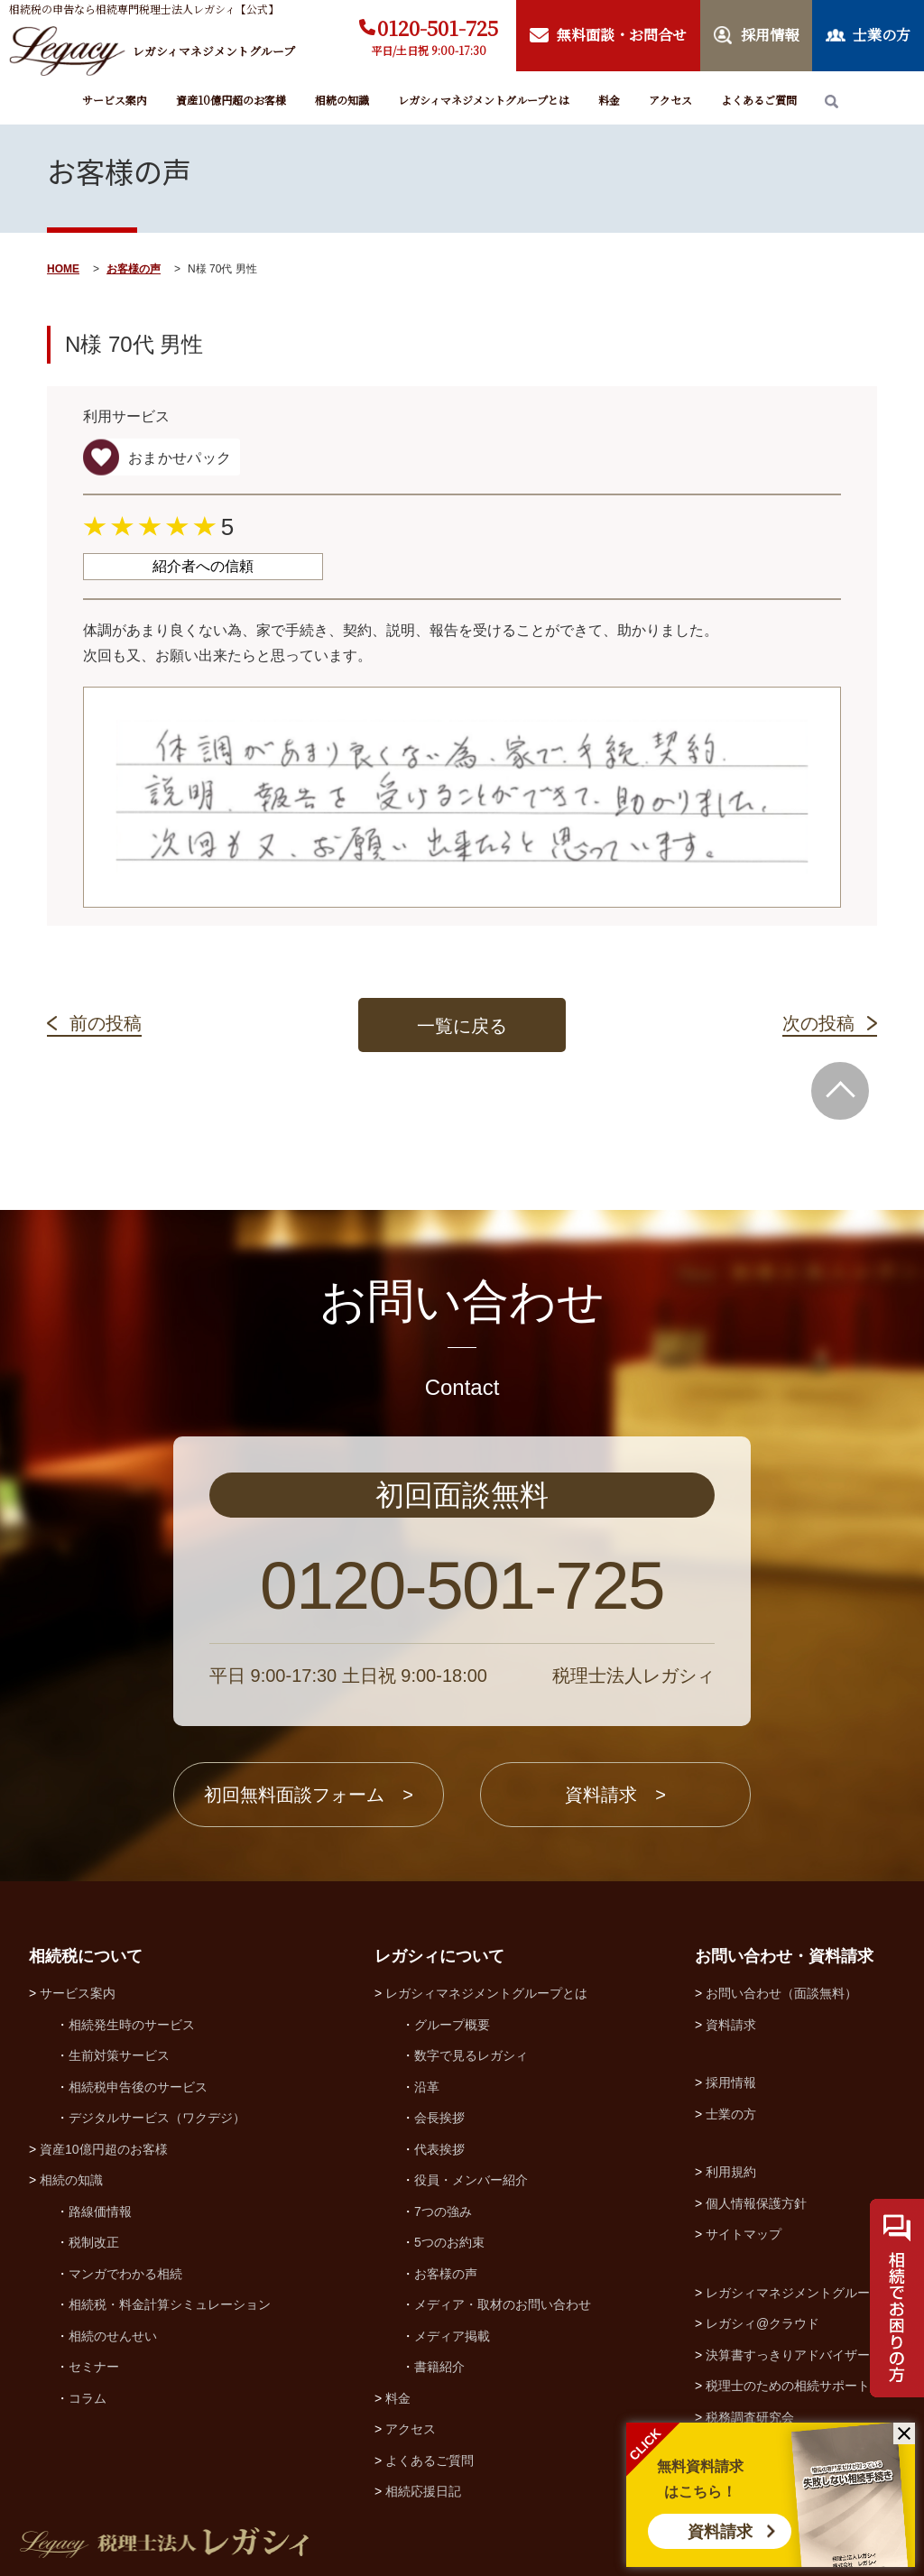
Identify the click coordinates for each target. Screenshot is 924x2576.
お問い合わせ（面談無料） (781, 1993)
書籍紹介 (439, 2366)
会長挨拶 (439, 2117)
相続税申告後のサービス (138, 2087)
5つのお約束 (449, 2242)
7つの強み (443, 2211)
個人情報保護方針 (756, 2203)
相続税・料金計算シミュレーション (170, 2304)
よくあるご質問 (759, 99)
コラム (87, 2398)
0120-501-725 (437, 28)
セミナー (94, 2366)
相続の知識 (342, 99)
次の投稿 (818, 1023)
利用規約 (731, 2172)
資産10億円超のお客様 (231, 99)
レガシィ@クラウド (762, 2323)
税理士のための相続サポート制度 (800, 2385)
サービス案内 (114, 99)
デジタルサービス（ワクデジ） (157, 2117)
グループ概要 (452, 2024)
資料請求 (720, 2532)
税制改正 (94, 2242)
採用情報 (731, 2082)
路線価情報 (100, 2211)
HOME (63, 269)
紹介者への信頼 (203, 566)
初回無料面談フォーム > (308, 1795)
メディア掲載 (452, 2336)
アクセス (670, 99)
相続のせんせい (113, 2336)
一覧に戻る (462, 1026)
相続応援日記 (423, 2491)
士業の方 (731, 2114)
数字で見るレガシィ (471, 2055)
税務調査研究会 (750, 2417)
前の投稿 (105, 1023)
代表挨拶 (439, 2149)
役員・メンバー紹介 (471, 2180)
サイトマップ (743, 2234)
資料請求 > (615, 1795)
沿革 (426, 2087)
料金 (609, 99)
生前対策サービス (119, 2055)
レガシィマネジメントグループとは (483, 99)
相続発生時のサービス (132, 2024)
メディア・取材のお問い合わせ (502, 2304)
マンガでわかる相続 (125, 2274)
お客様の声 (133, 269)
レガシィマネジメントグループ (794, 2292)
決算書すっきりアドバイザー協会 (800, 2355)
